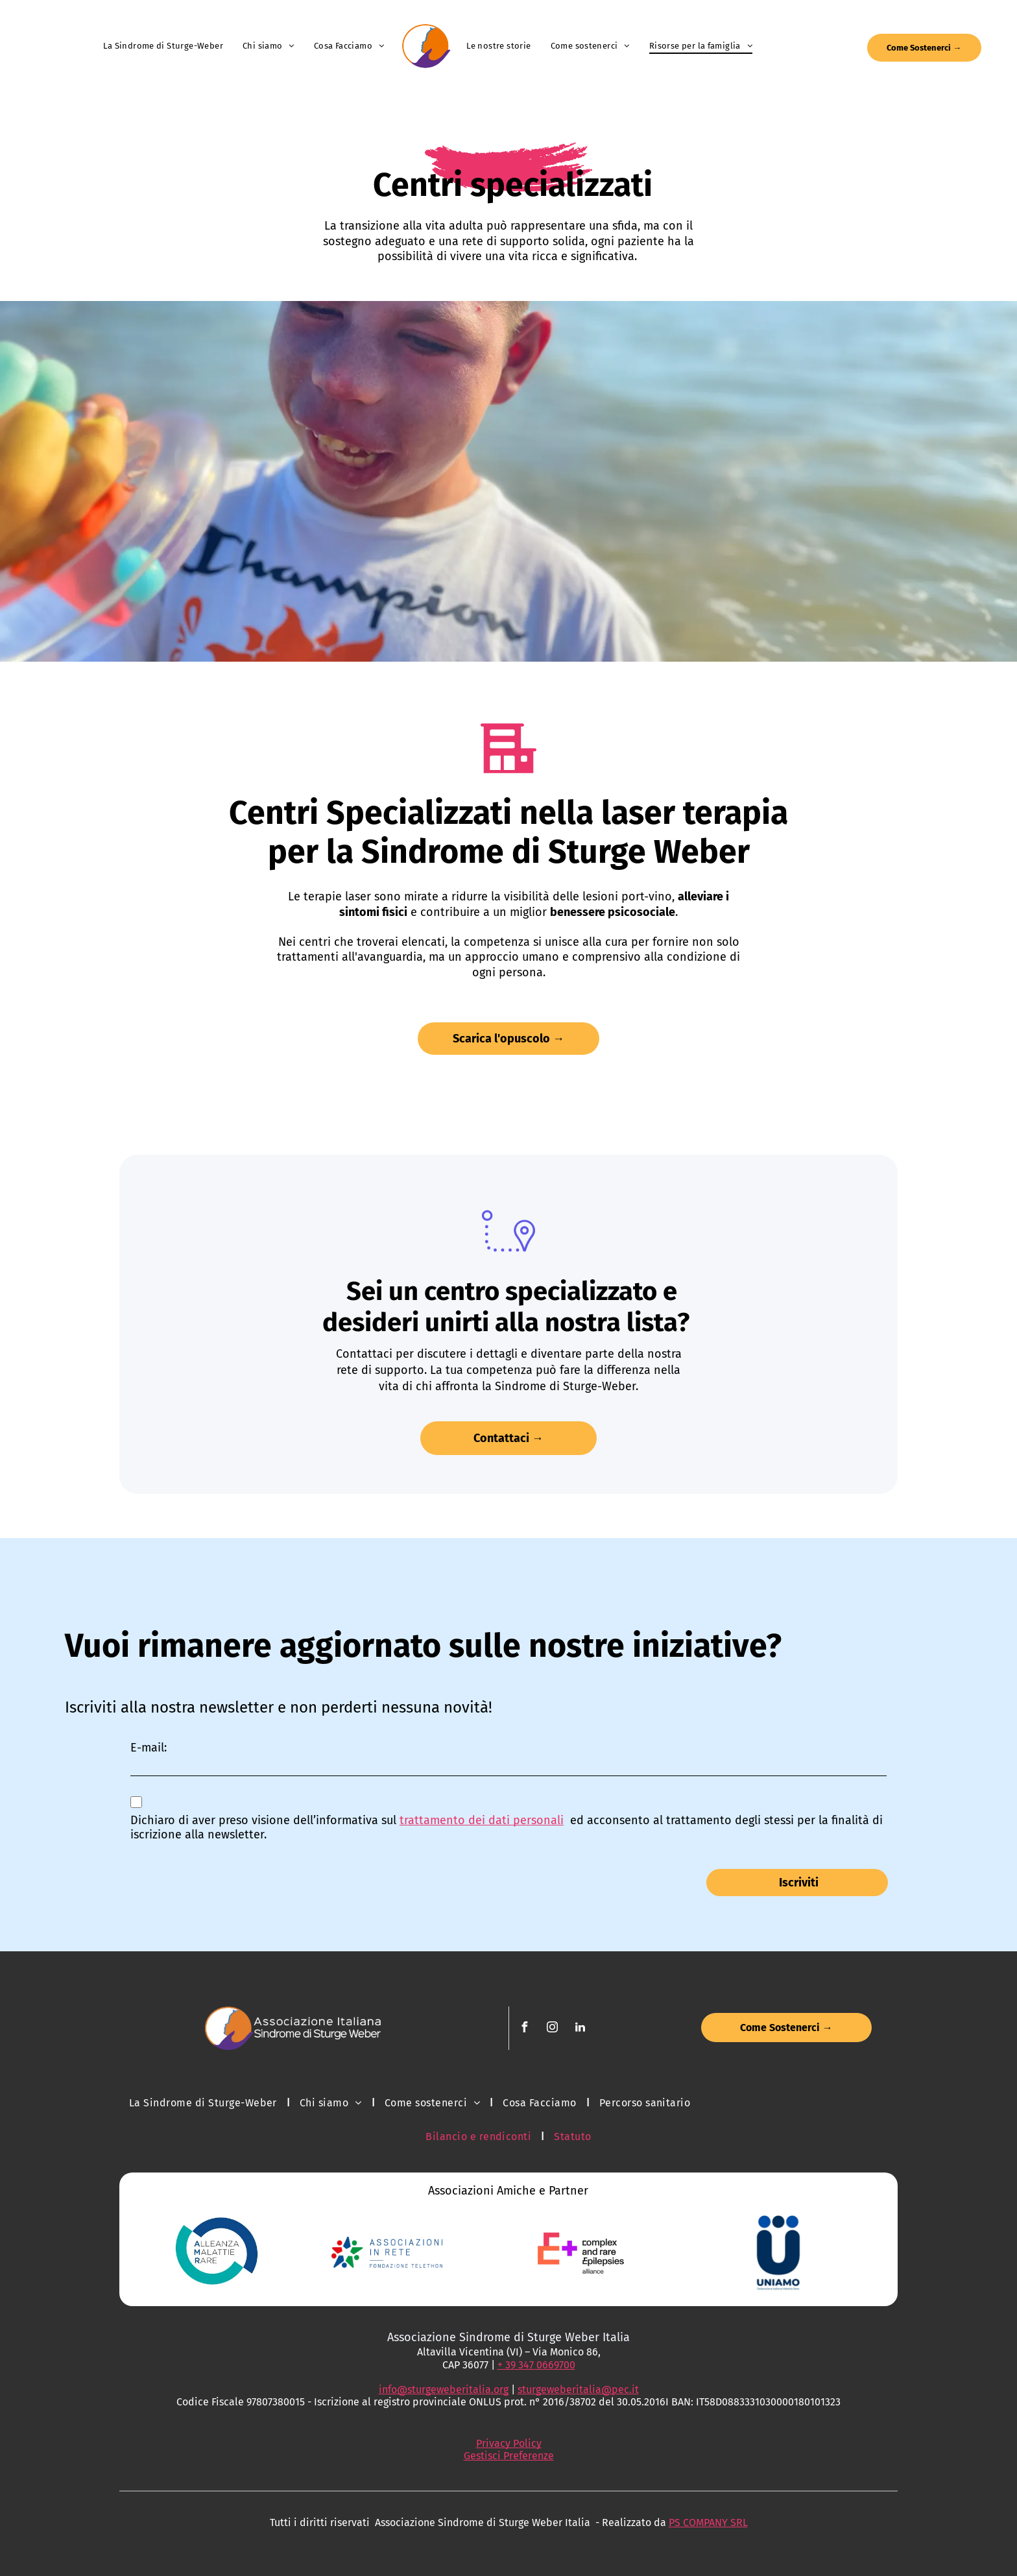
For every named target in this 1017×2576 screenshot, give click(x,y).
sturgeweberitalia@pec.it (578, 2389)
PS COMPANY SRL (708, 2522)
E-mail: (148, 1747)
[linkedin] (580, 2029)
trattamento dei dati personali (482, 1820)
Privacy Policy (509, 2443)
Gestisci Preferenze (509, 2456)
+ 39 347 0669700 (536, 2365)
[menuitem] (163, 46)
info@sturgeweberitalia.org (443, 2389)
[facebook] (524, 2029)
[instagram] (552, 2029)
